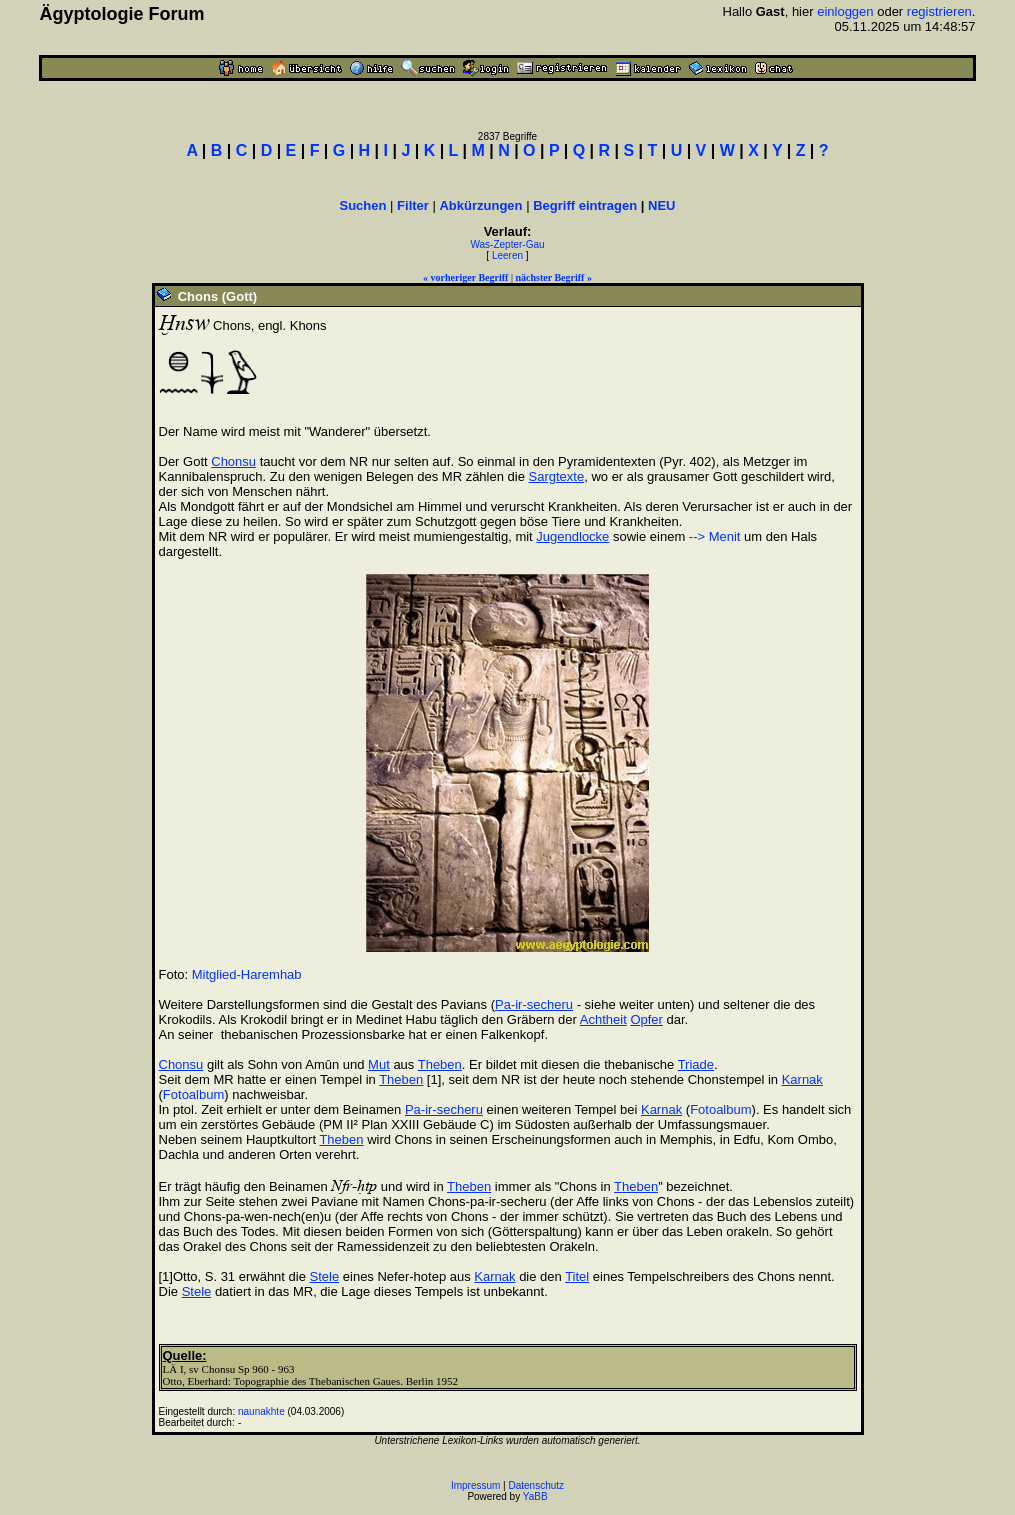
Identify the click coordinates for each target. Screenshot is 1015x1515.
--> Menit (715, 536)
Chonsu (233, 461)
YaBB (535, 1496)
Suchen (363, 205)
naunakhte (261, 1411)
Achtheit (603, 1019)
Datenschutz (537, 1485)
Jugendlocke (572, 536)
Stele (325, 1276)
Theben (440, 1064)
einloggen (845, 11)
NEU (661, 205)
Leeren (507, 255)
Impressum (475, 1485)
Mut (379, 1064)
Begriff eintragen (585, 205)
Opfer (646, 1019)
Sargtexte (557, 476)
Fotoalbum (193, 1094)
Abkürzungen (480, 205)
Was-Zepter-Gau (507, 244)
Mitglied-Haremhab (247, 974)
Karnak (802, 1079)
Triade (696, 1064)
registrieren (939, 11)
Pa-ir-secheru (534, 1004)
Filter (413, 205)
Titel (577, 1276)
